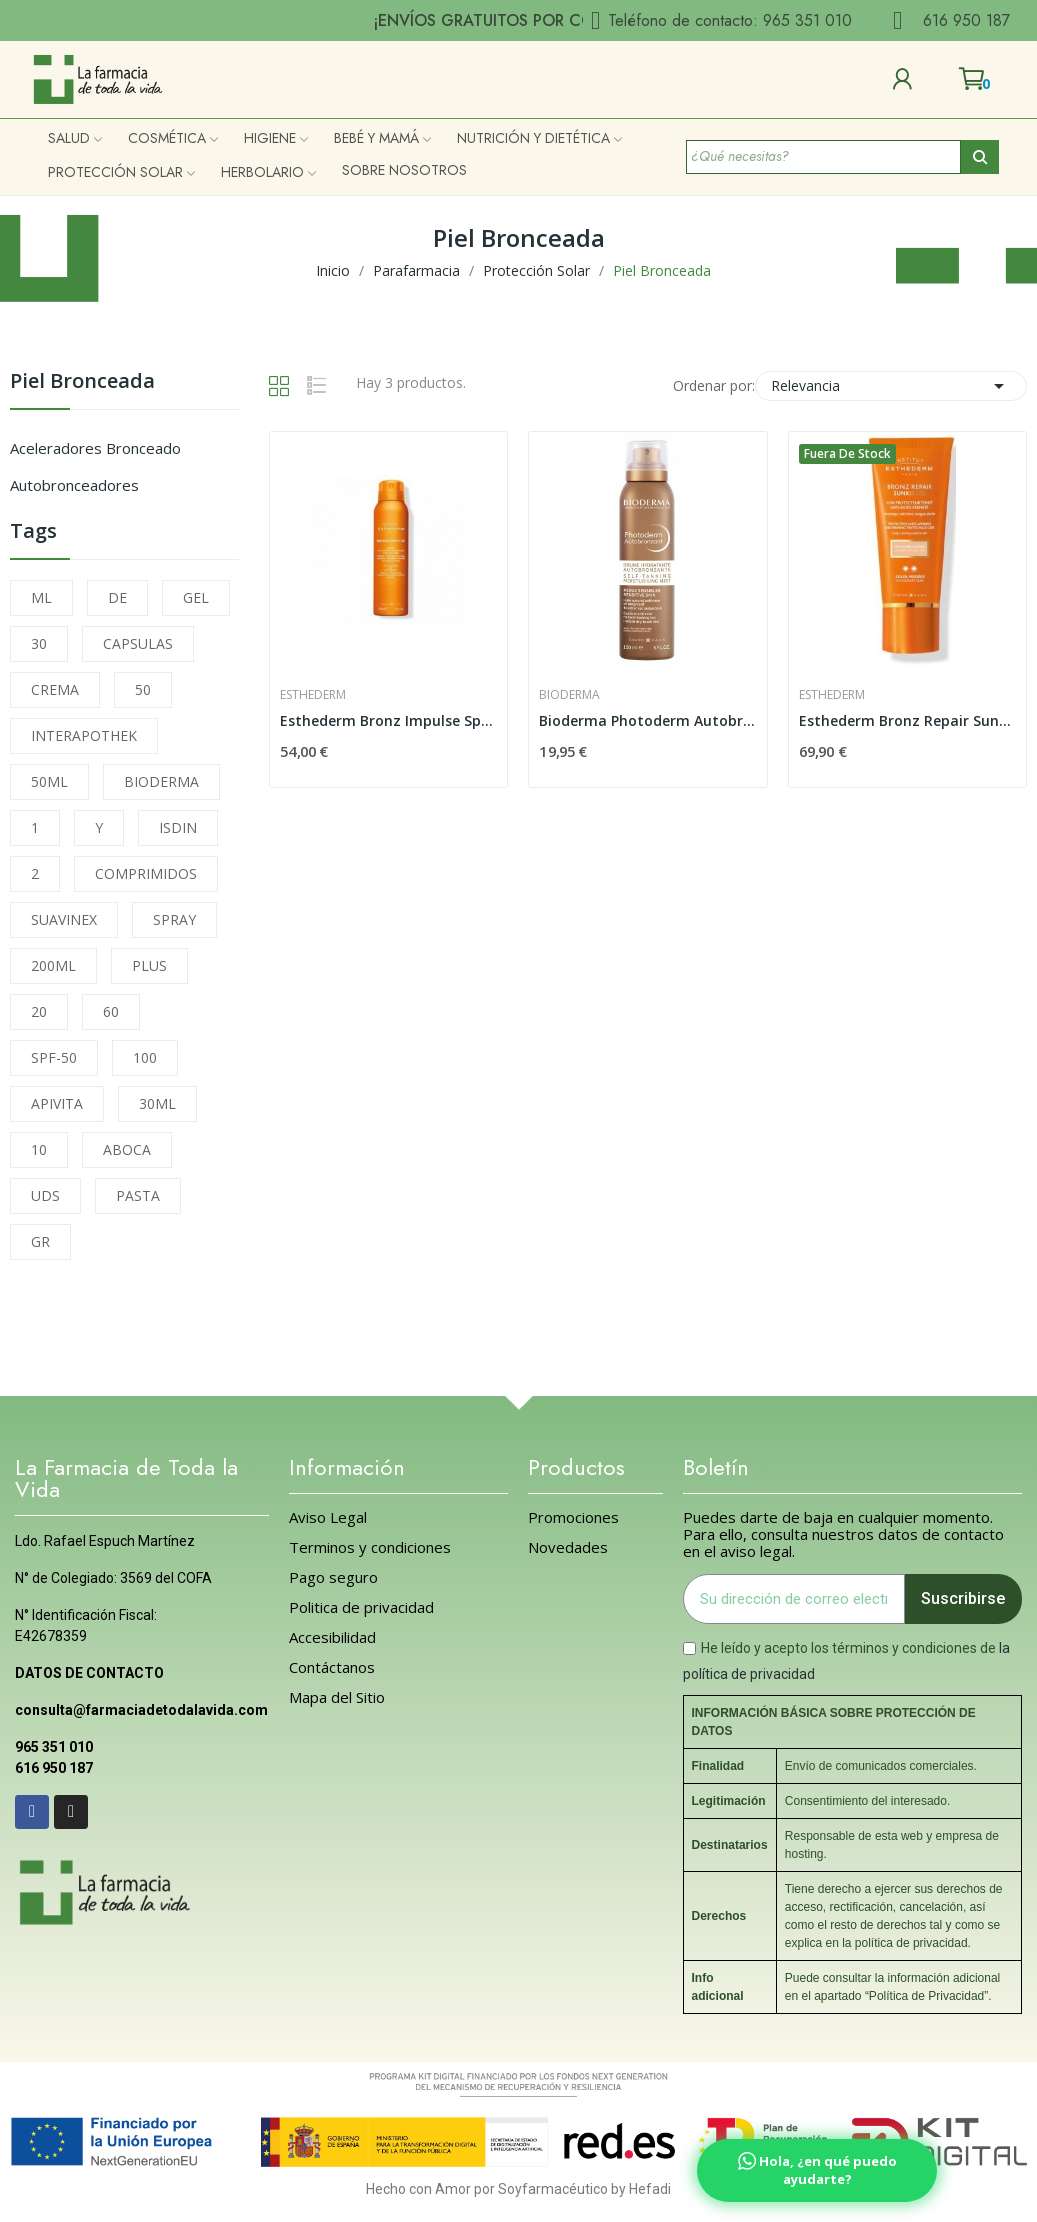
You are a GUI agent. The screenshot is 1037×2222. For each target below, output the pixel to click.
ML (41, 597)
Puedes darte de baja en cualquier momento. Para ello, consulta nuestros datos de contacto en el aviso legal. (843, 1534)
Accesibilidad (332, 1637)
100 (145, 1057)
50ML (49, 781)
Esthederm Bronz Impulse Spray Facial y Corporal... (388, 720)
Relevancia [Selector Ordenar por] (891, 386)
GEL (196, 597)
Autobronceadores (74, 485)
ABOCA (127, 1149)
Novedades (568, 1547)
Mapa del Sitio (337, 1697)
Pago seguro (333, 1577)
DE (117, 597)
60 (111, 1011)
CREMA (55, 689)
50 (143, 689)
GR (40, 1241)
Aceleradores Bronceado (95, 448)
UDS (45, 1195)
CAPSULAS (138, 643)
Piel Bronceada (82, 382)
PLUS (149, 965)
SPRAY (174, 919)
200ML (53, 965)
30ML (157, 1103)
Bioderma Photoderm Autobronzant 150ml (647, 720)
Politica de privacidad (361, 1607)
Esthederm (313, 695)
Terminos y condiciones (370, 1547)
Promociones (573, 1517)
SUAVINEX (64, 919)
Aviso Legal (328, 1517)
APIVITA (57, 1103)
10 (39, 1149)
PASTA (138, 1195)
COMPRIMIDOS (146, 873)
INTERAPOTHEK (84, 735)
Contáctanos (332, 1667)
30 (39, 643)
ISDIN (178, 827)
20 (39, 1011)
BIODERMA (161, 781)
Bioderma (569, 695)
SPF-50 (54, 1057)
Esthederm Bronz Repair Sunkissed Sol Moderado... (907, 720)
